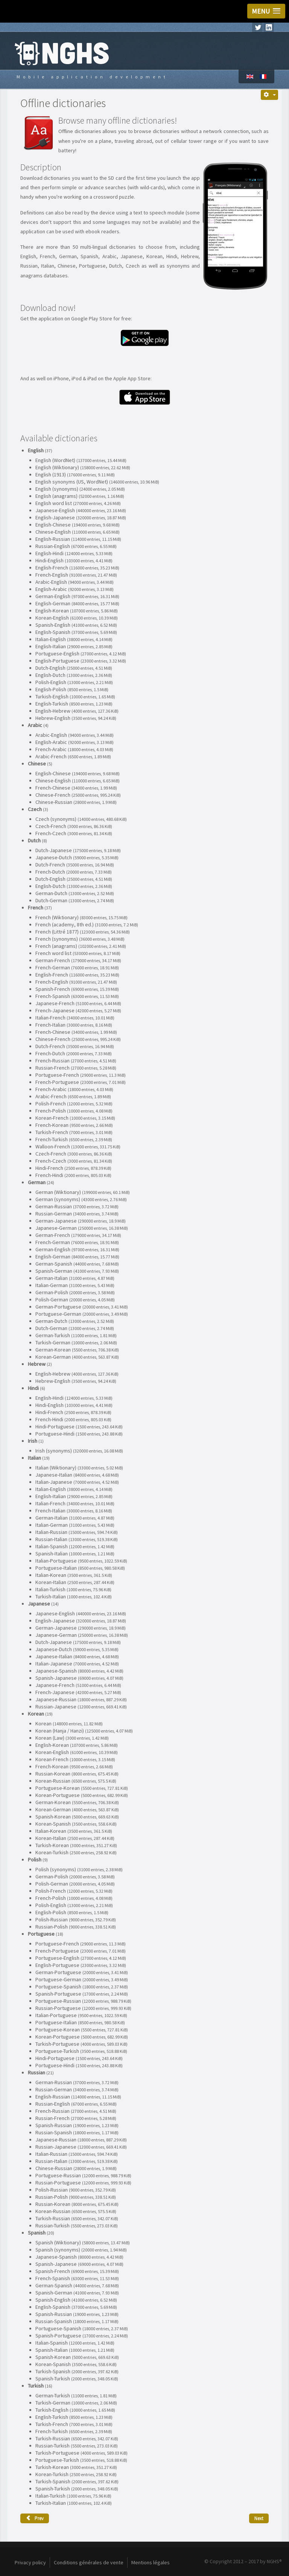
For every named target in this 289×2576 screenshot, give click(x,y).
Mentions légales (150, 2562)
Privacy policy (30, 2562)
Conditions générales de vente (88, 2562)
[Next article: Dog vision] (259, 2518)
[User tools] (269, 95)
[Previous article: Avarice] (34, 2518)
